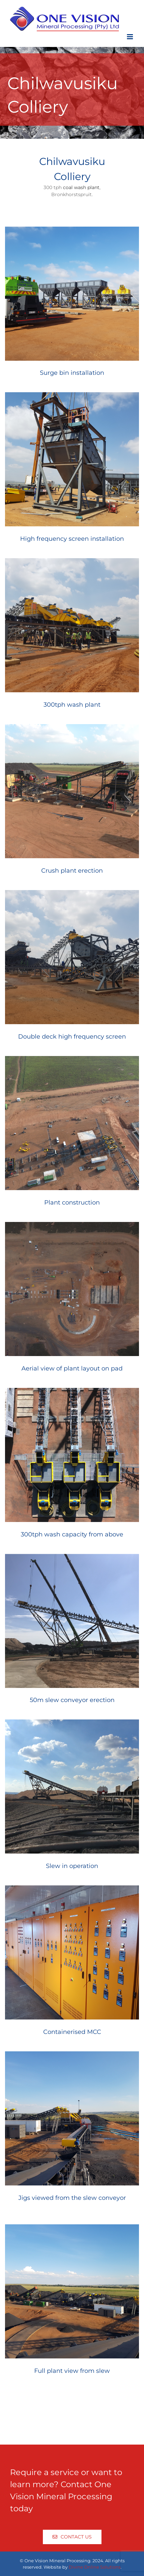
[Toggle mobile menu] (130, 36)
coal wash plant (81, 187)
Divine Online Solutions (95, 2567)
